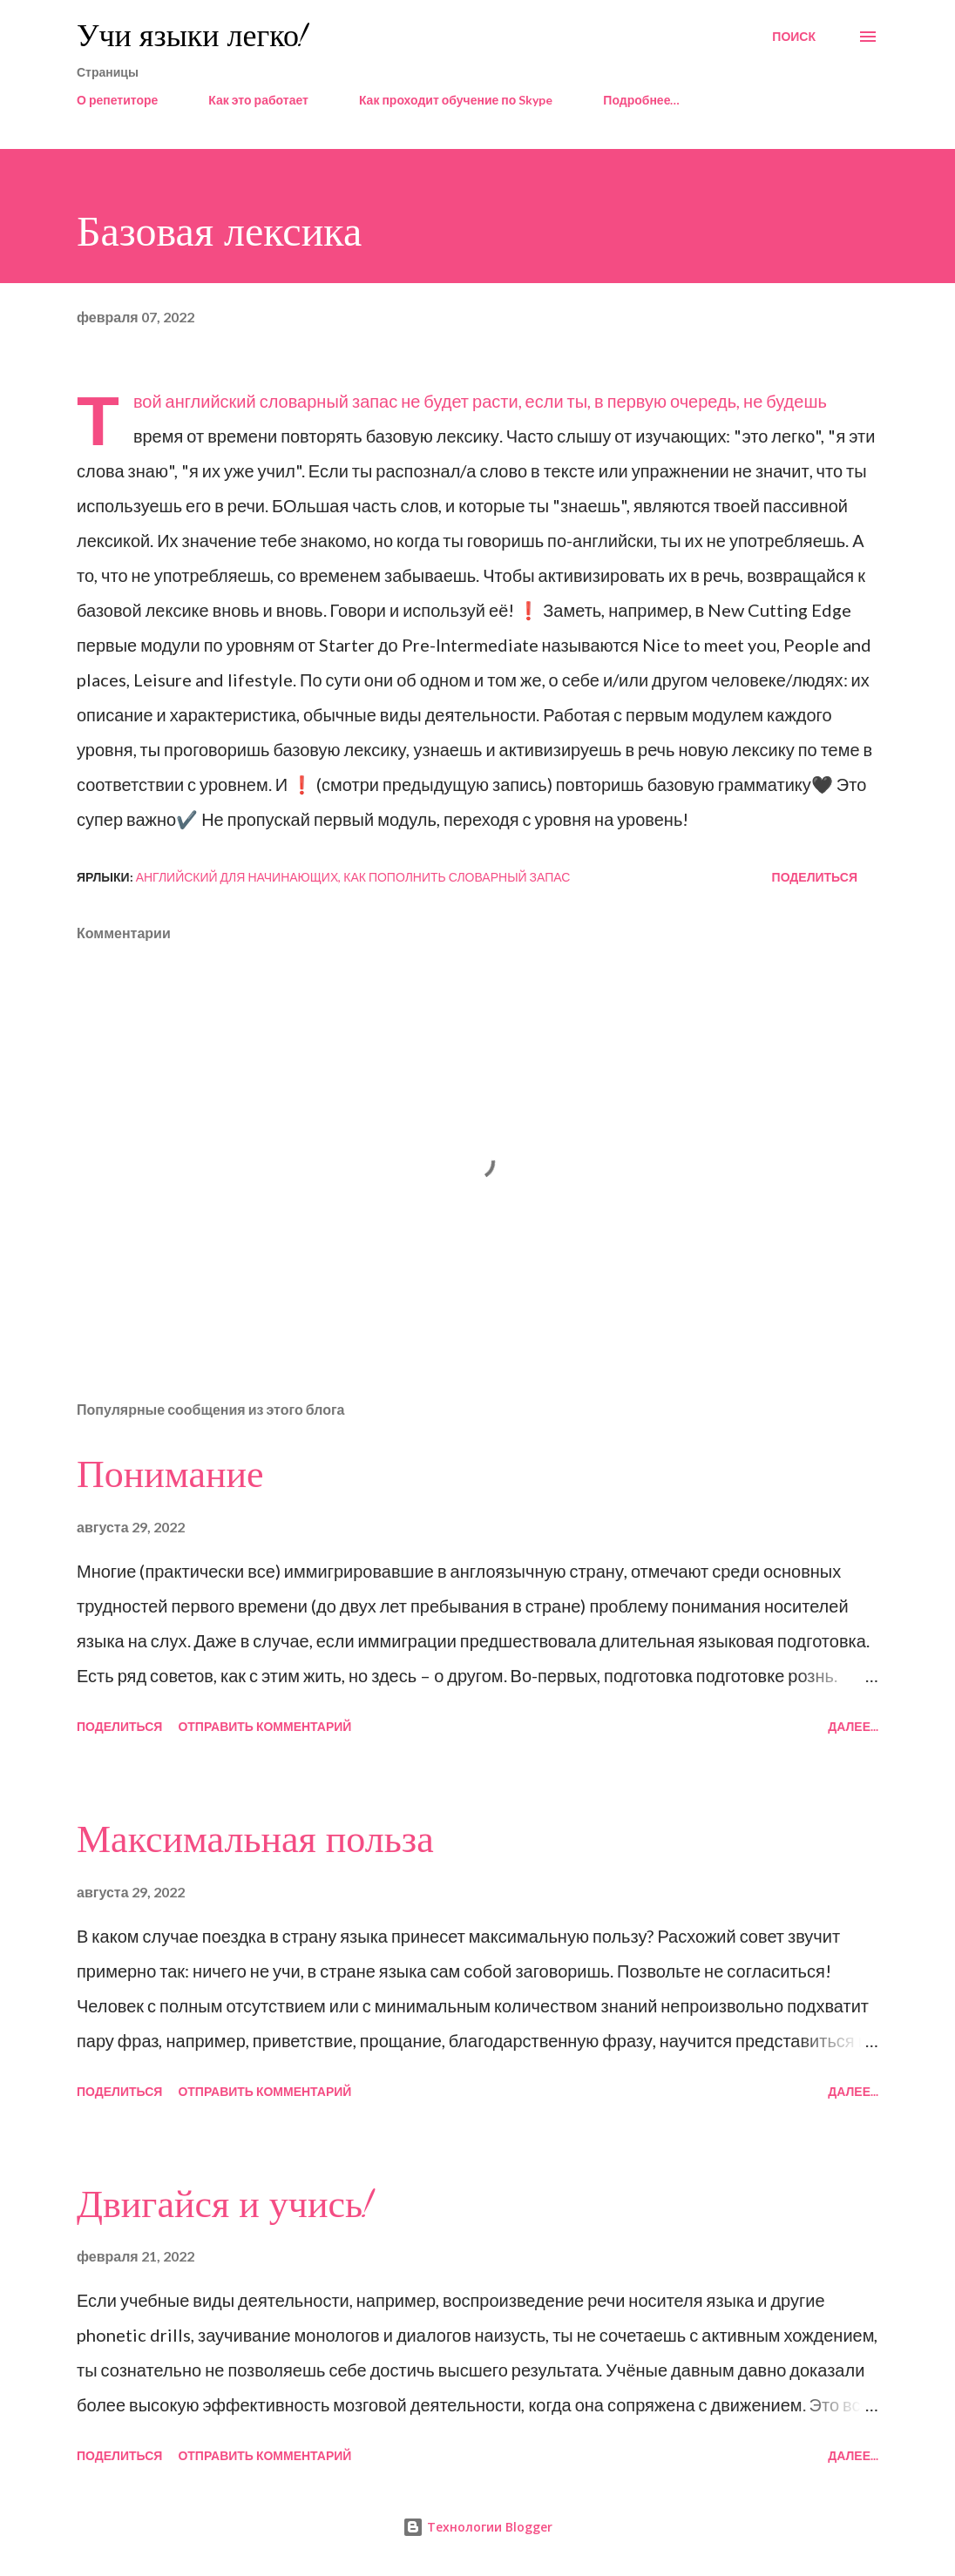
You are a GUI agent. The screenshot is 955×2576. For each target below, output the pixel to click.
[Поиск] (794, 36)
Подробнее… (641, 99)
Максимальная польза (255, 1840)
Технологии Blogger (477, 2527)
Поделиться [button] (814, 876)
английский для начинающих (237, 876)
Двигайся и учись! (224, 2205)
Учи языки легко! (192, 36)
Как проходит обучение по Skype (455, 99)
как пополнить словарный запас (456, 876)
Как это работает (258, 99)
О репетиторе (117, 99)
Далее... (853, 1726)
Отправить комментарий (264, 1726)
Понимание (170, 1475)
